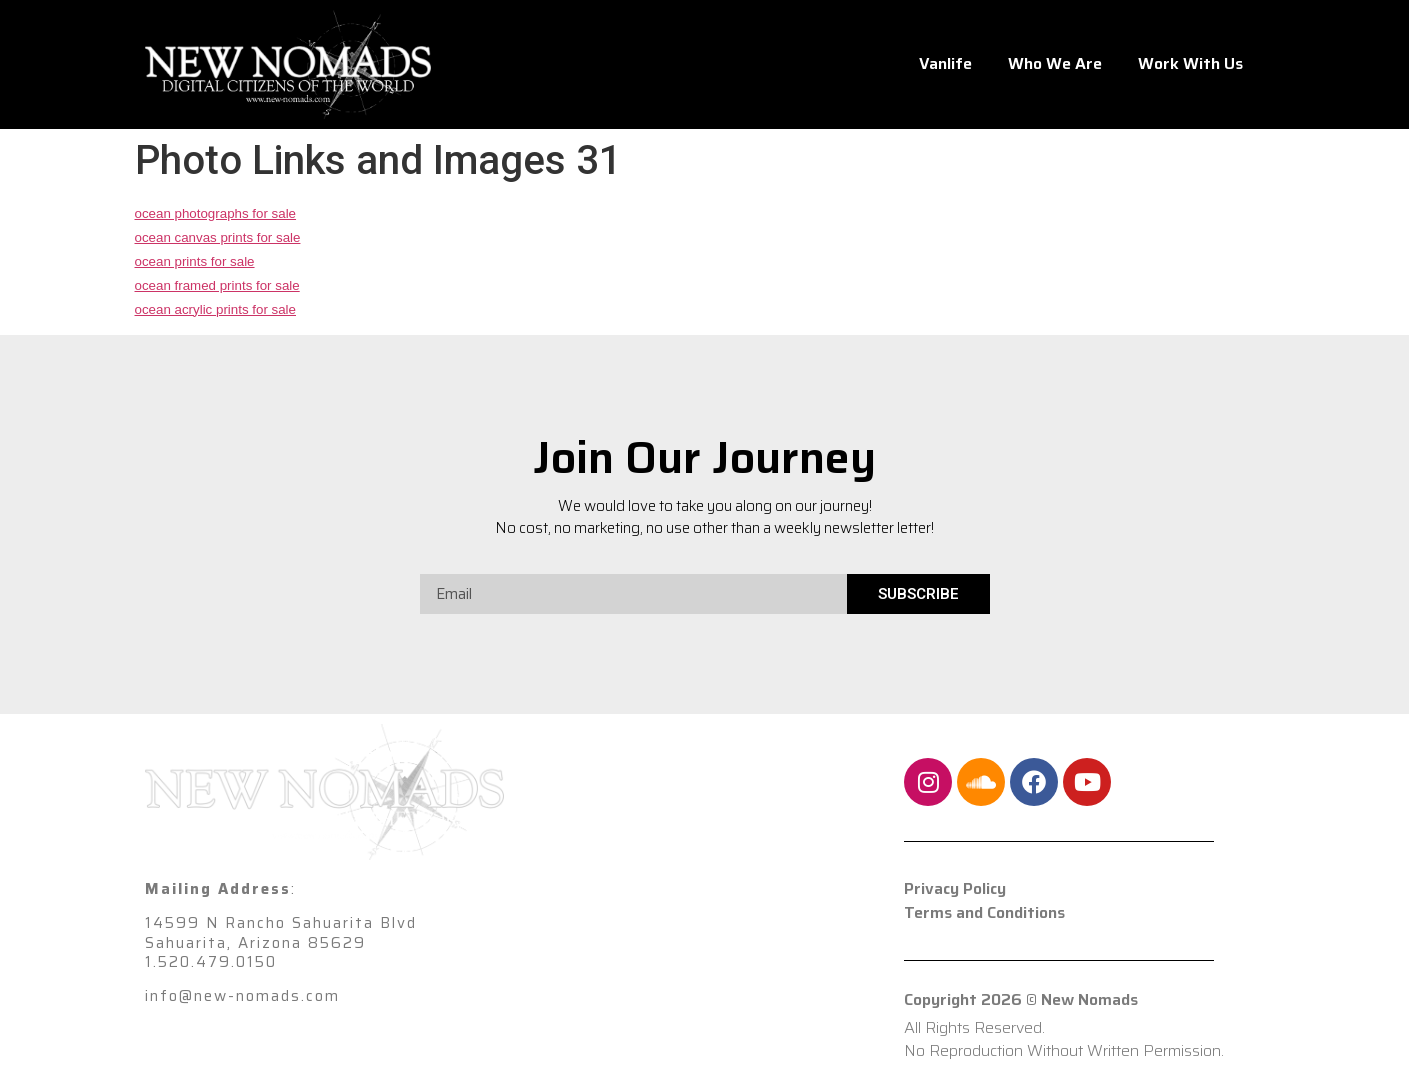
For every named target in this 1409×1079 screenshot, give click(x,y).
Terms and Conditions (984, 913)
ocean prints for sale (195, 261)
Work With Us (1190, 63)
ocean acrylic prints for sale (216, 309)
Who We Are (1055, 63)
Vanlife (945, 63)
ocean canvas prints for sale (218, 237)
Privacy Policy (955, 889)
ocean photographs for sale (216, 213)
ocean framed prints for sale (217, 285)
